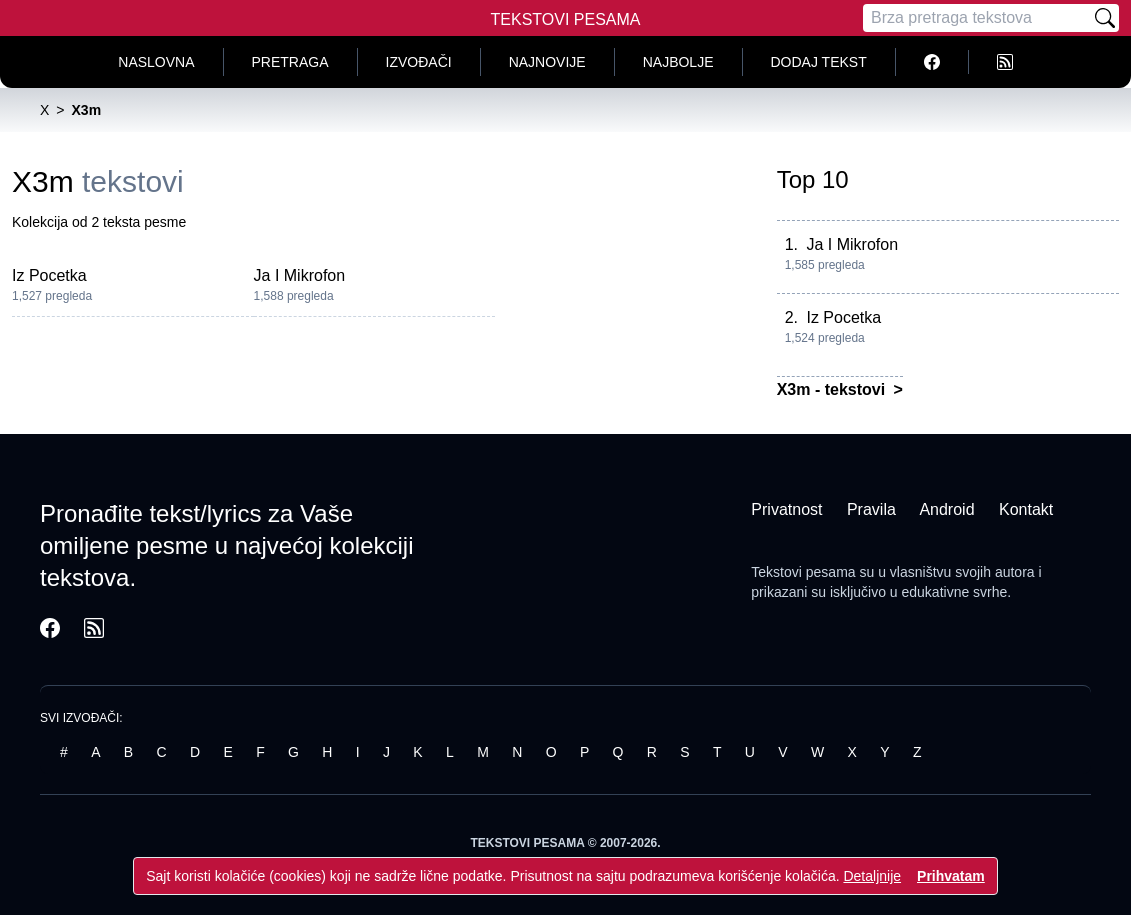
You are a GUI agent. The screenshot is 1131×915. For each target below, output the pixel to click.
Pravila (871, 509)
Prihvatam (951, 876)
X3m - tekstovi (833, 389)
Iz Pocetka (49, 275)
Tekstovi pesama (803, 572)
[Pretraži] (1105, 18)
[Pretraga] (977, 18)
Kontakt (1026, 509)
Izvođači (419, 62)
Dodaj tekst (819, 62)
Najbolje (678, 62)
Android (946, 509)
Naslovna (156, 62)
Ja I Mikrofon (300, 275)
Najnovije (547, 62)
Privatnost (786, 509)
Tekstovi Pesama (566, 19)
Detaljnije (872, 876)
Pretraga (290, 62)
